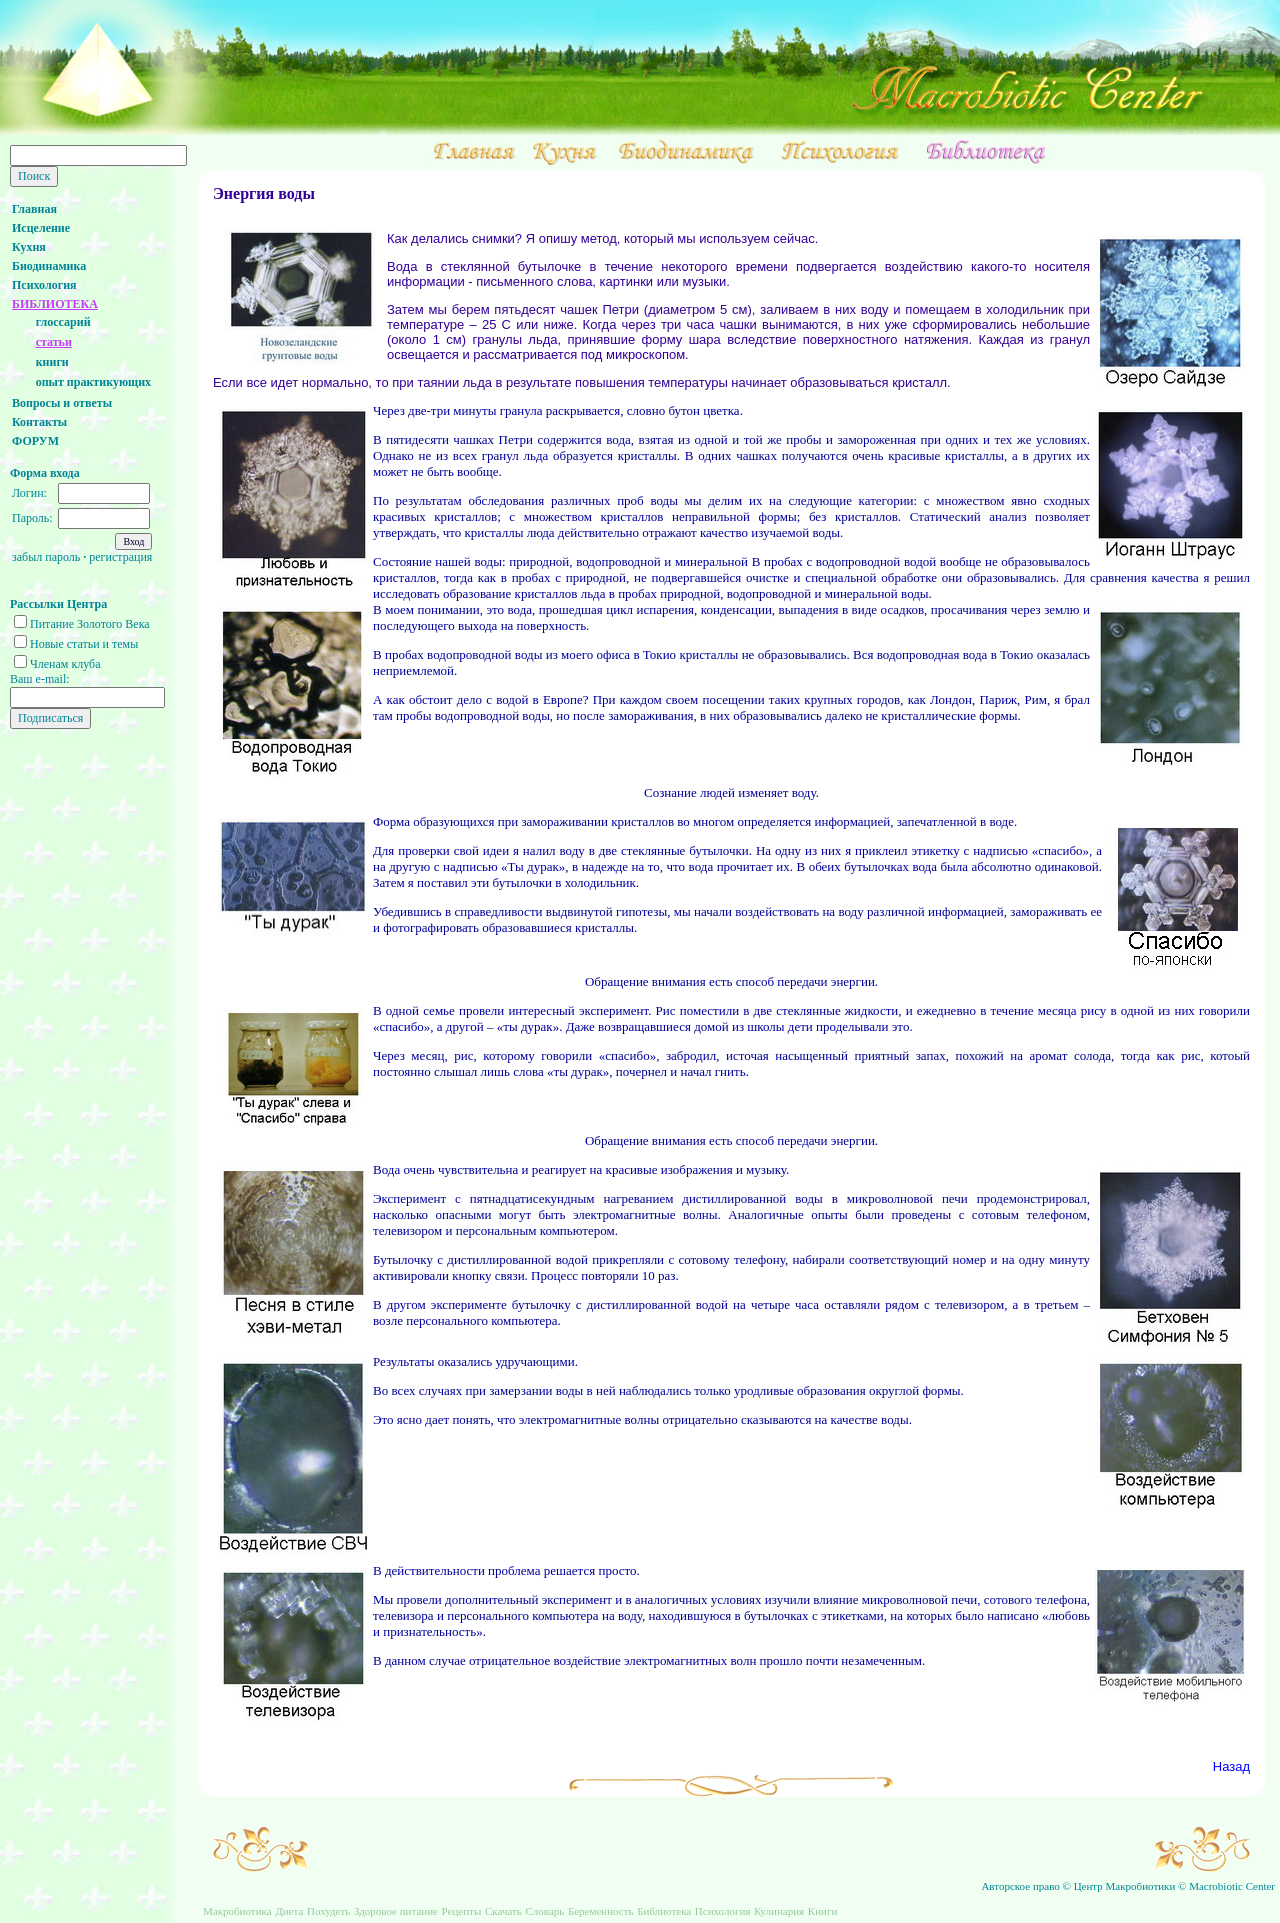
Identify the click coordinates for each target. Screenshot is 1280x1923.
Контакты (39, 422)
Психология (44, 285)
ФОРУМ (35, 441)
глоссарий (63, 322)
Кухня (29, 247)
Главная (34, 209)
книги (52, 362)
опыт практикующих (93, 382)
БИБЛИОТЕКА (55, 304)
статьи (54, 342)
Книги (823, 1911)
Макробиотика (237, 1911)
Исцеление (41, 228)
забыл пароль (46, 557)
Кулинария (779, 1911)
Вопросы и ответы (62, 403)
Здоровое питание (396, 1911)
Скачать (503, 1911)
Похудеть (328, 1911)
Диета (289, 1911)
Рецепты (462, 1911)
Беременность (601, 1911)
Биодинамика (49, 266)
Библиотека (664, 1911)
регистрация (120, 557)
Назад (1231, 1766)
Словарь (544, 1911)
